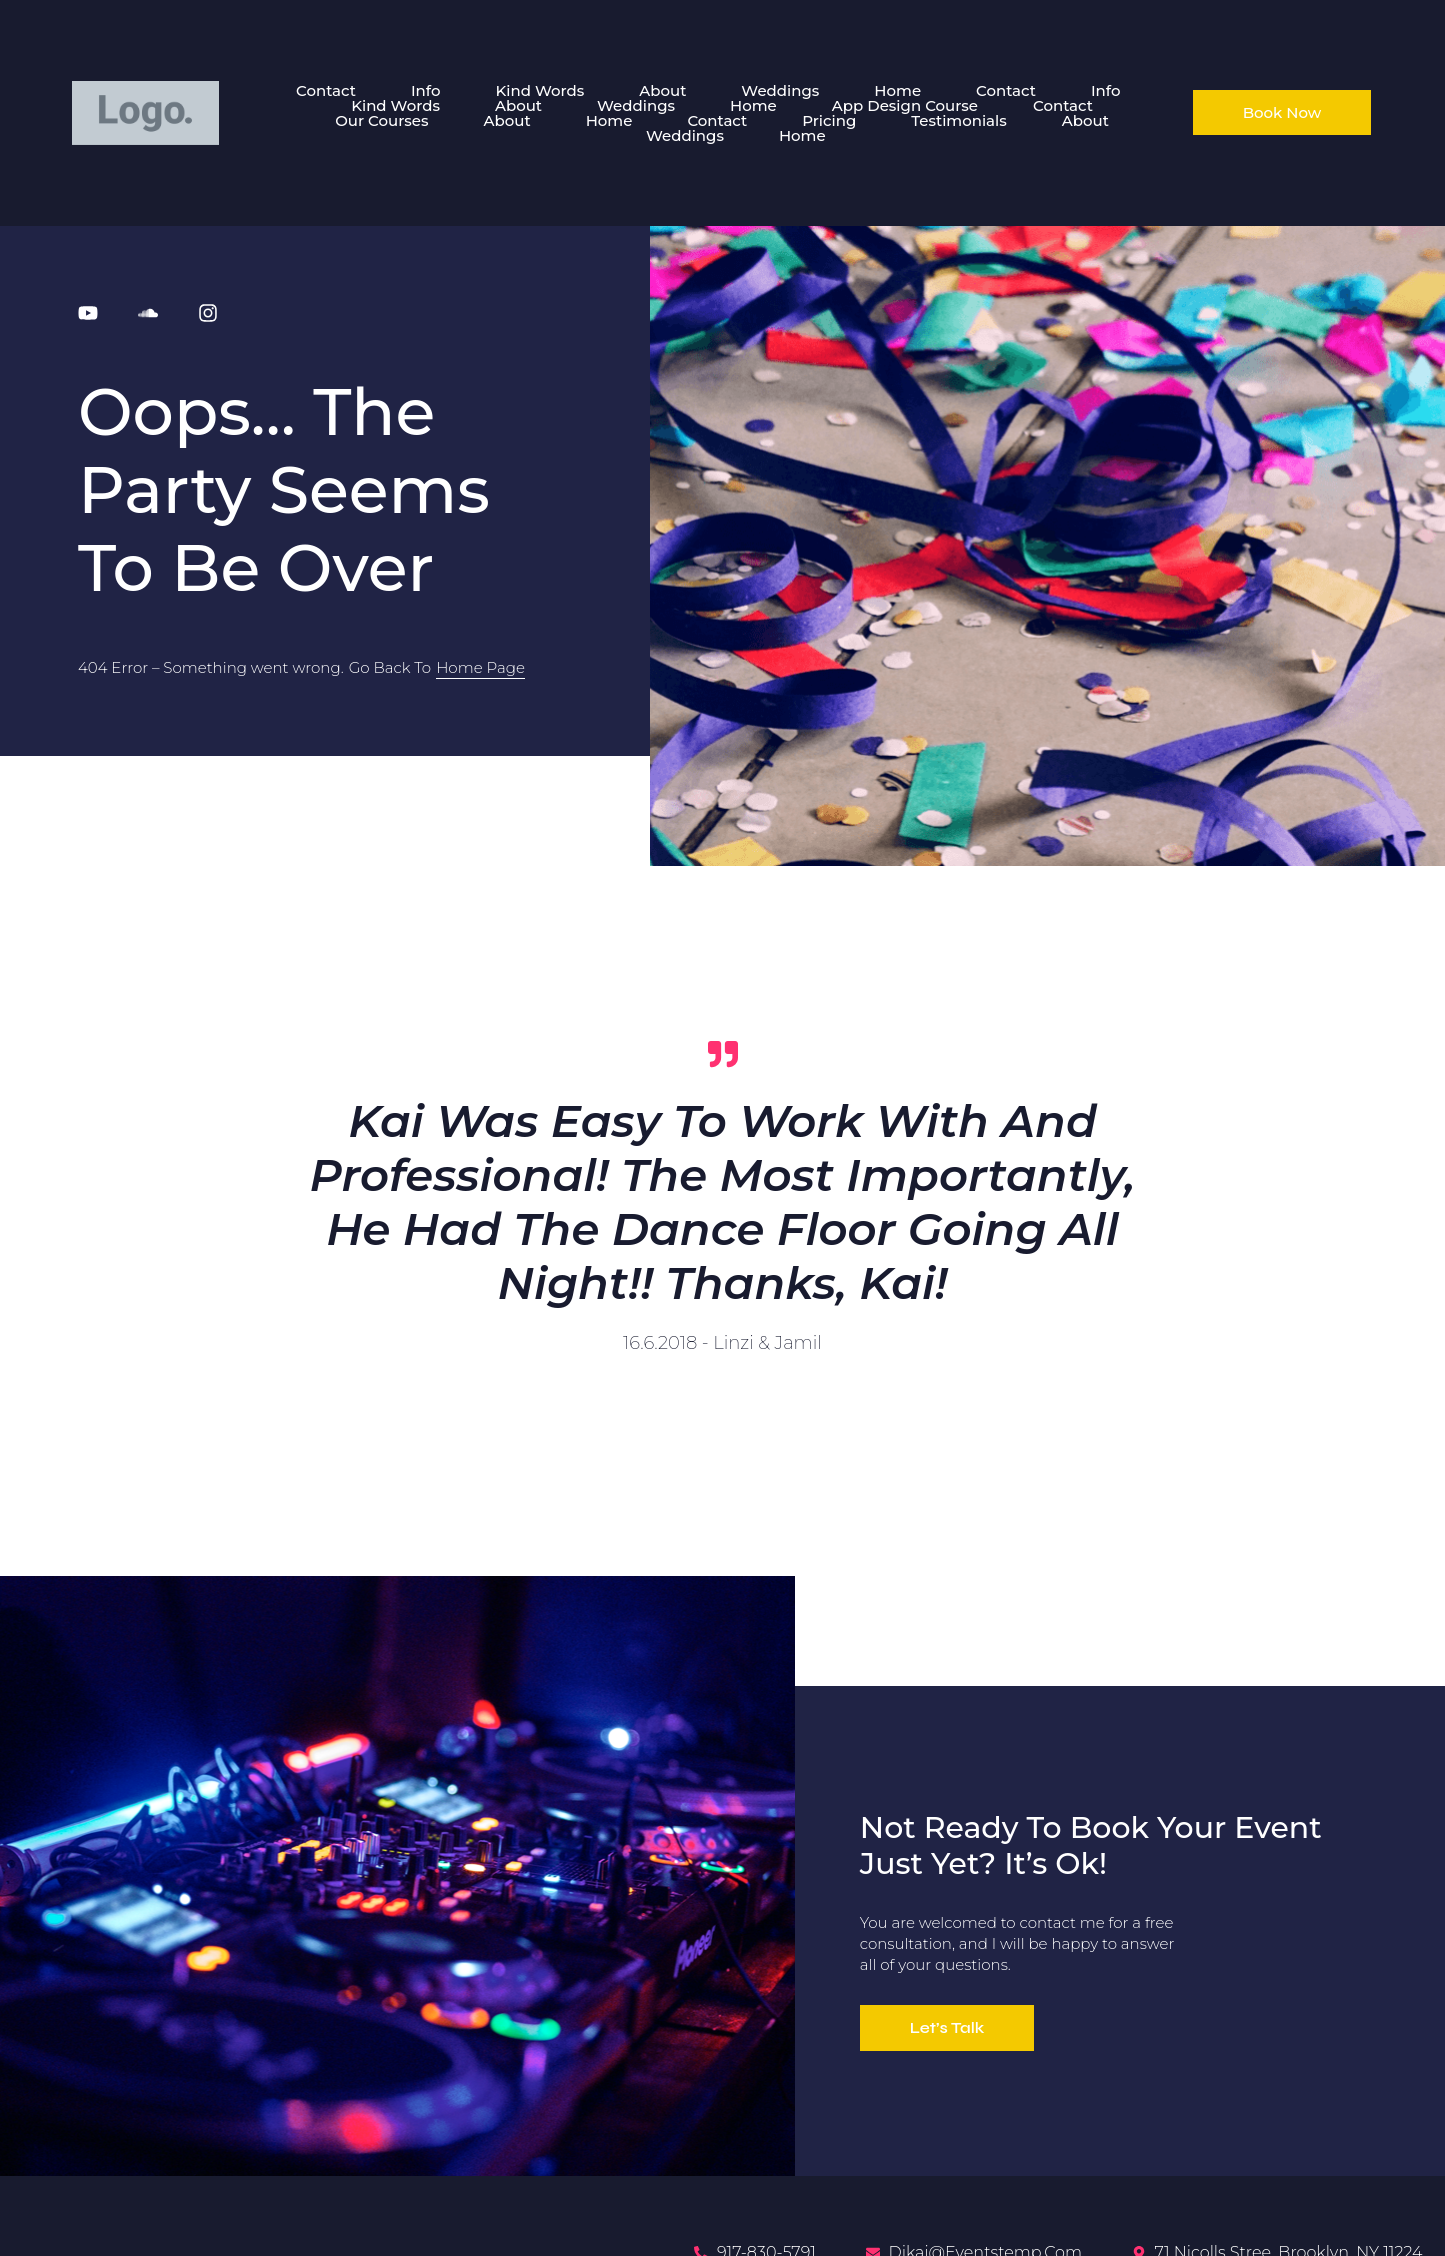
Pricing (829, 120)
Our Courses (381, 120)
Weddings (780, 90)
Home (897, 90)
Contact (326, 90)
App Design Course (905, 105)
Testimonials (959, 120)
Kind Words (539, 90)
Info (426, 90)
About (662, 90)
